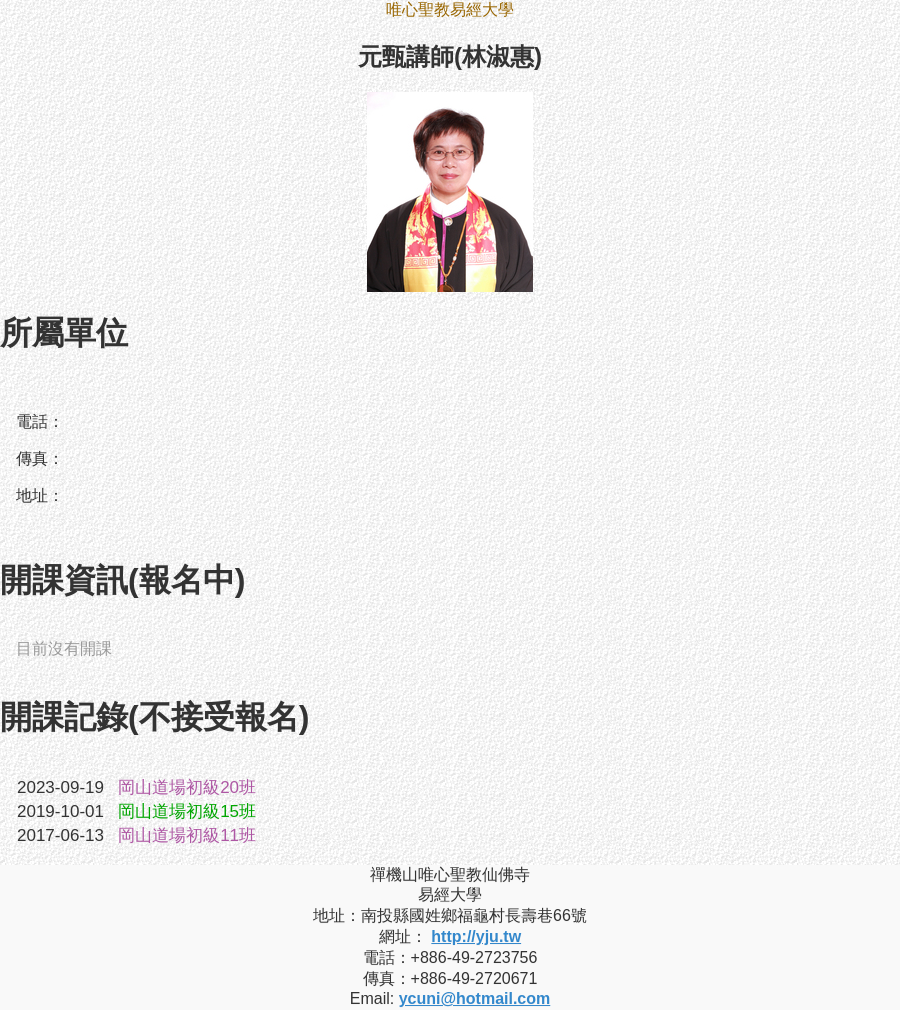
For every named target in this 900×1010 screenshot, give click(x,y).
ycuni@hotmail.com (475, 998)
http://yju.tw (476, 936)
